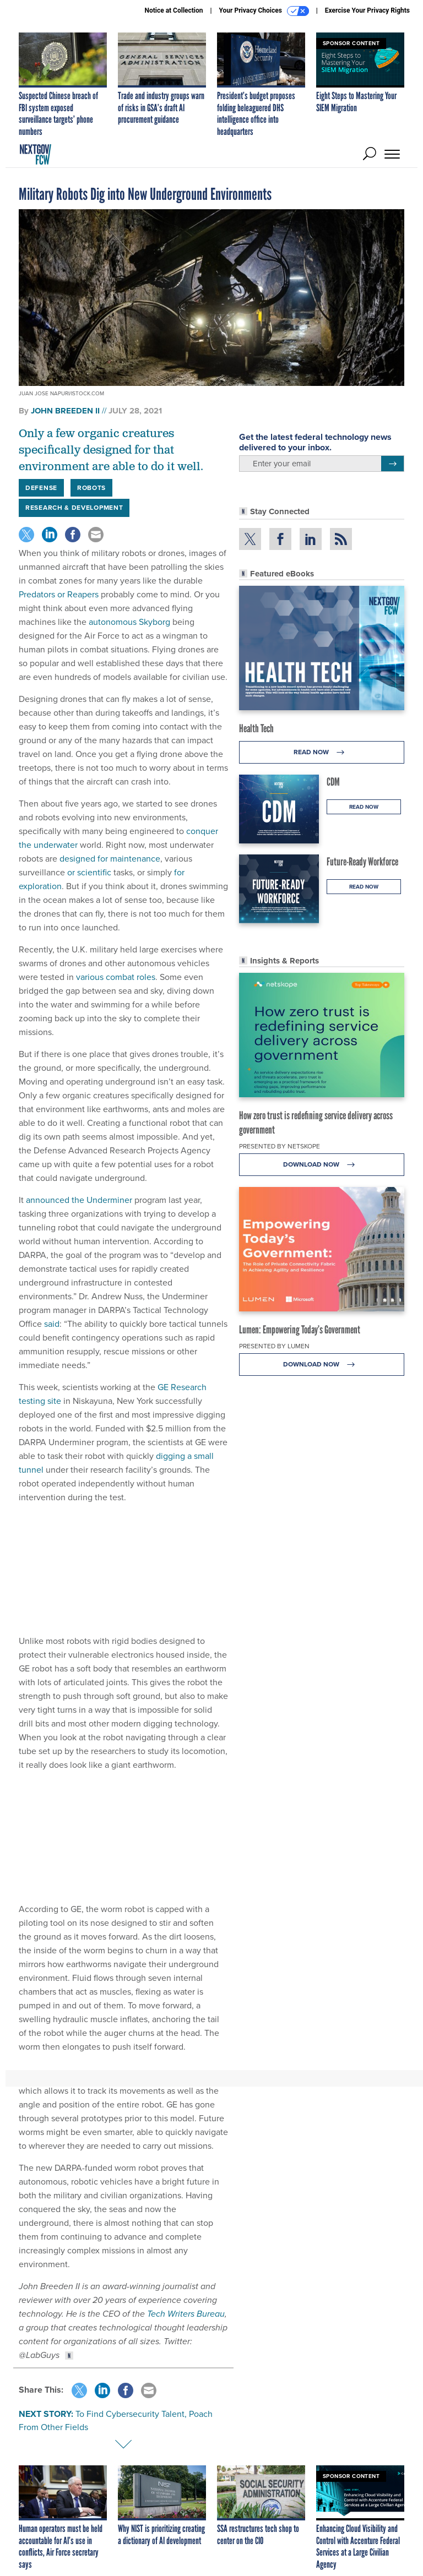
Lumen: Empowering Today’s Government (299, 1329)
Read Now (322, 752)
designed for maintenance (109, 858)
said (51, 1323)
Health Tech (256, 728)
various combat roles (115, 977)
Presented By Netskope (279, 1146)
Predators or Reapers (59, 594)
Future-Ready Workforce (362, 861)
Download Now (322, 1164)
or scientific (89, 872)
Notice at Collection (173, 10)
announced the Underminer (79, 1200)
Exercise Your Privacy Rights (367, 10)
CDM (333, 781)
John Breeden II (65, 411)
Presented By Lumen (274, 1346)
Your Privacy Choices (264, 11)
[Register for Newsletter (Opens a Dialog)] (392, 463)
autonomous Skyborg (129, 622)
